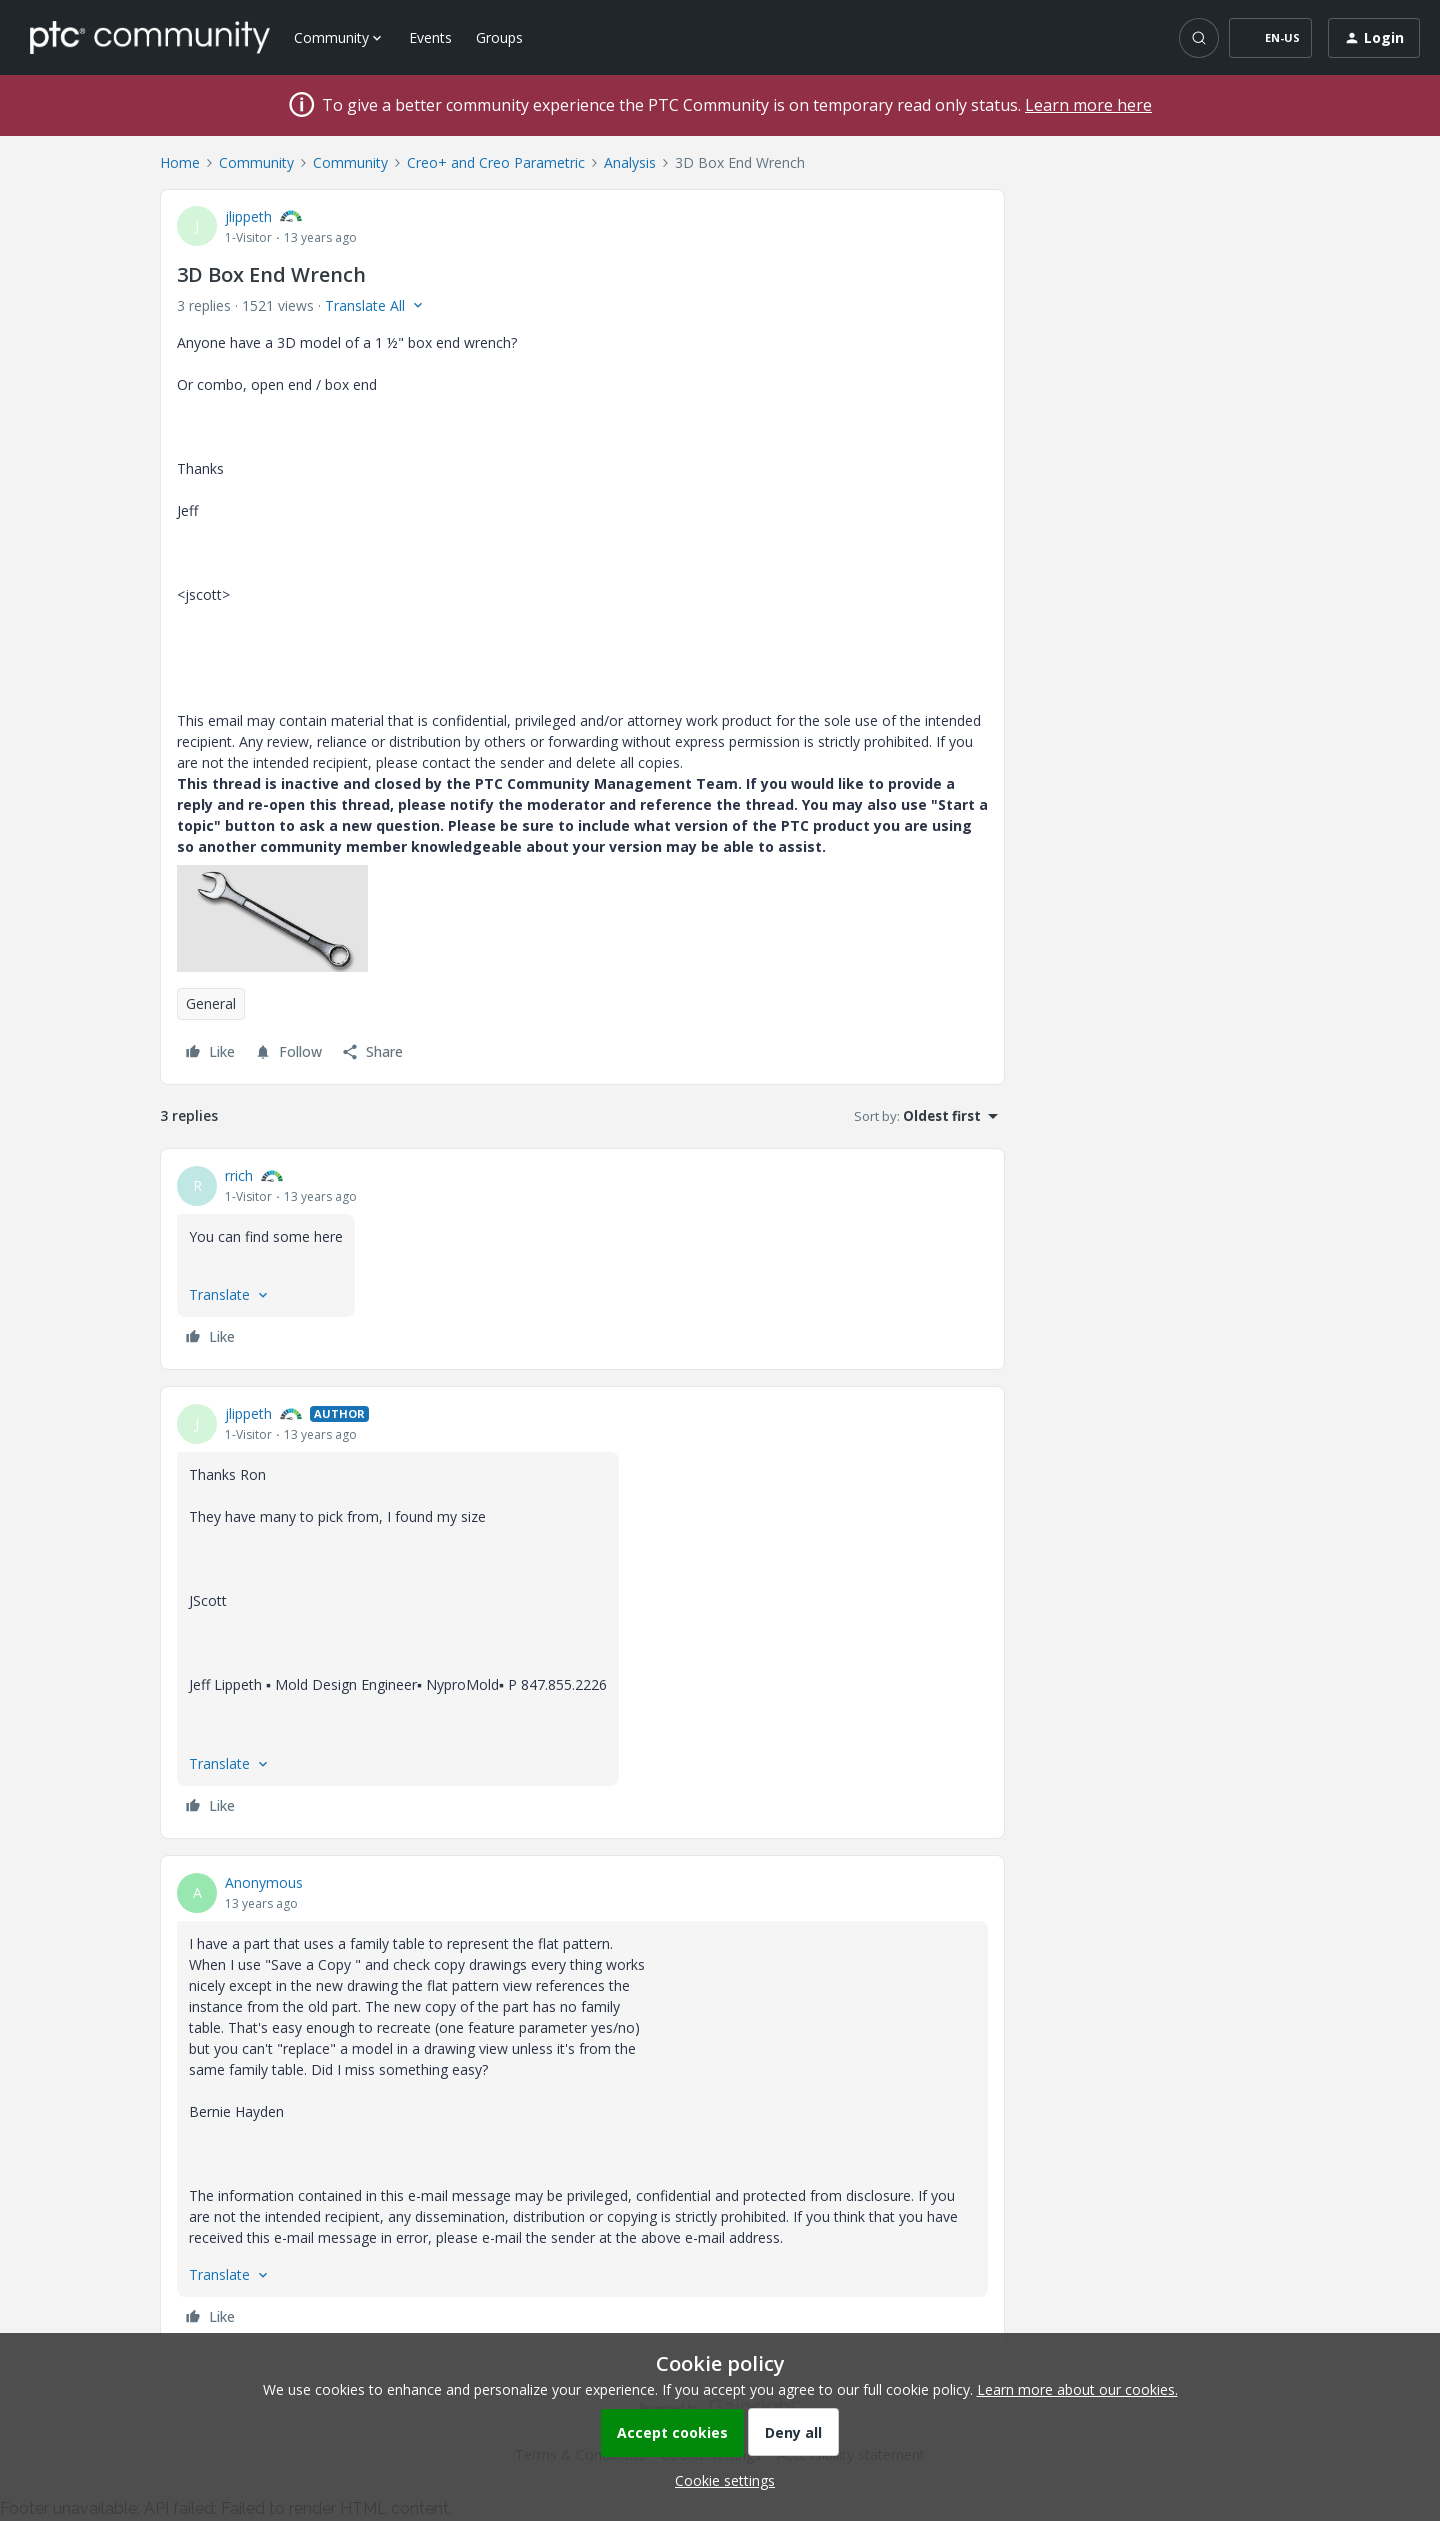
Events (430, 37)
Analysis (630, 162)
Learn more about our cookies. (1077, 2389)
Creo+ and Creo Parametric (496, 162)
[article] (582, 1259)
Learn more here (1088, 105)
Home (180, 162)
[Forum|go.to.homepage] (150, 37)
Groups (499, 37)
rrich (239, 1175)
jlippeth (248, 216)
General (211, 1003)
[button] (1270, 38)
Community (256, 162)
